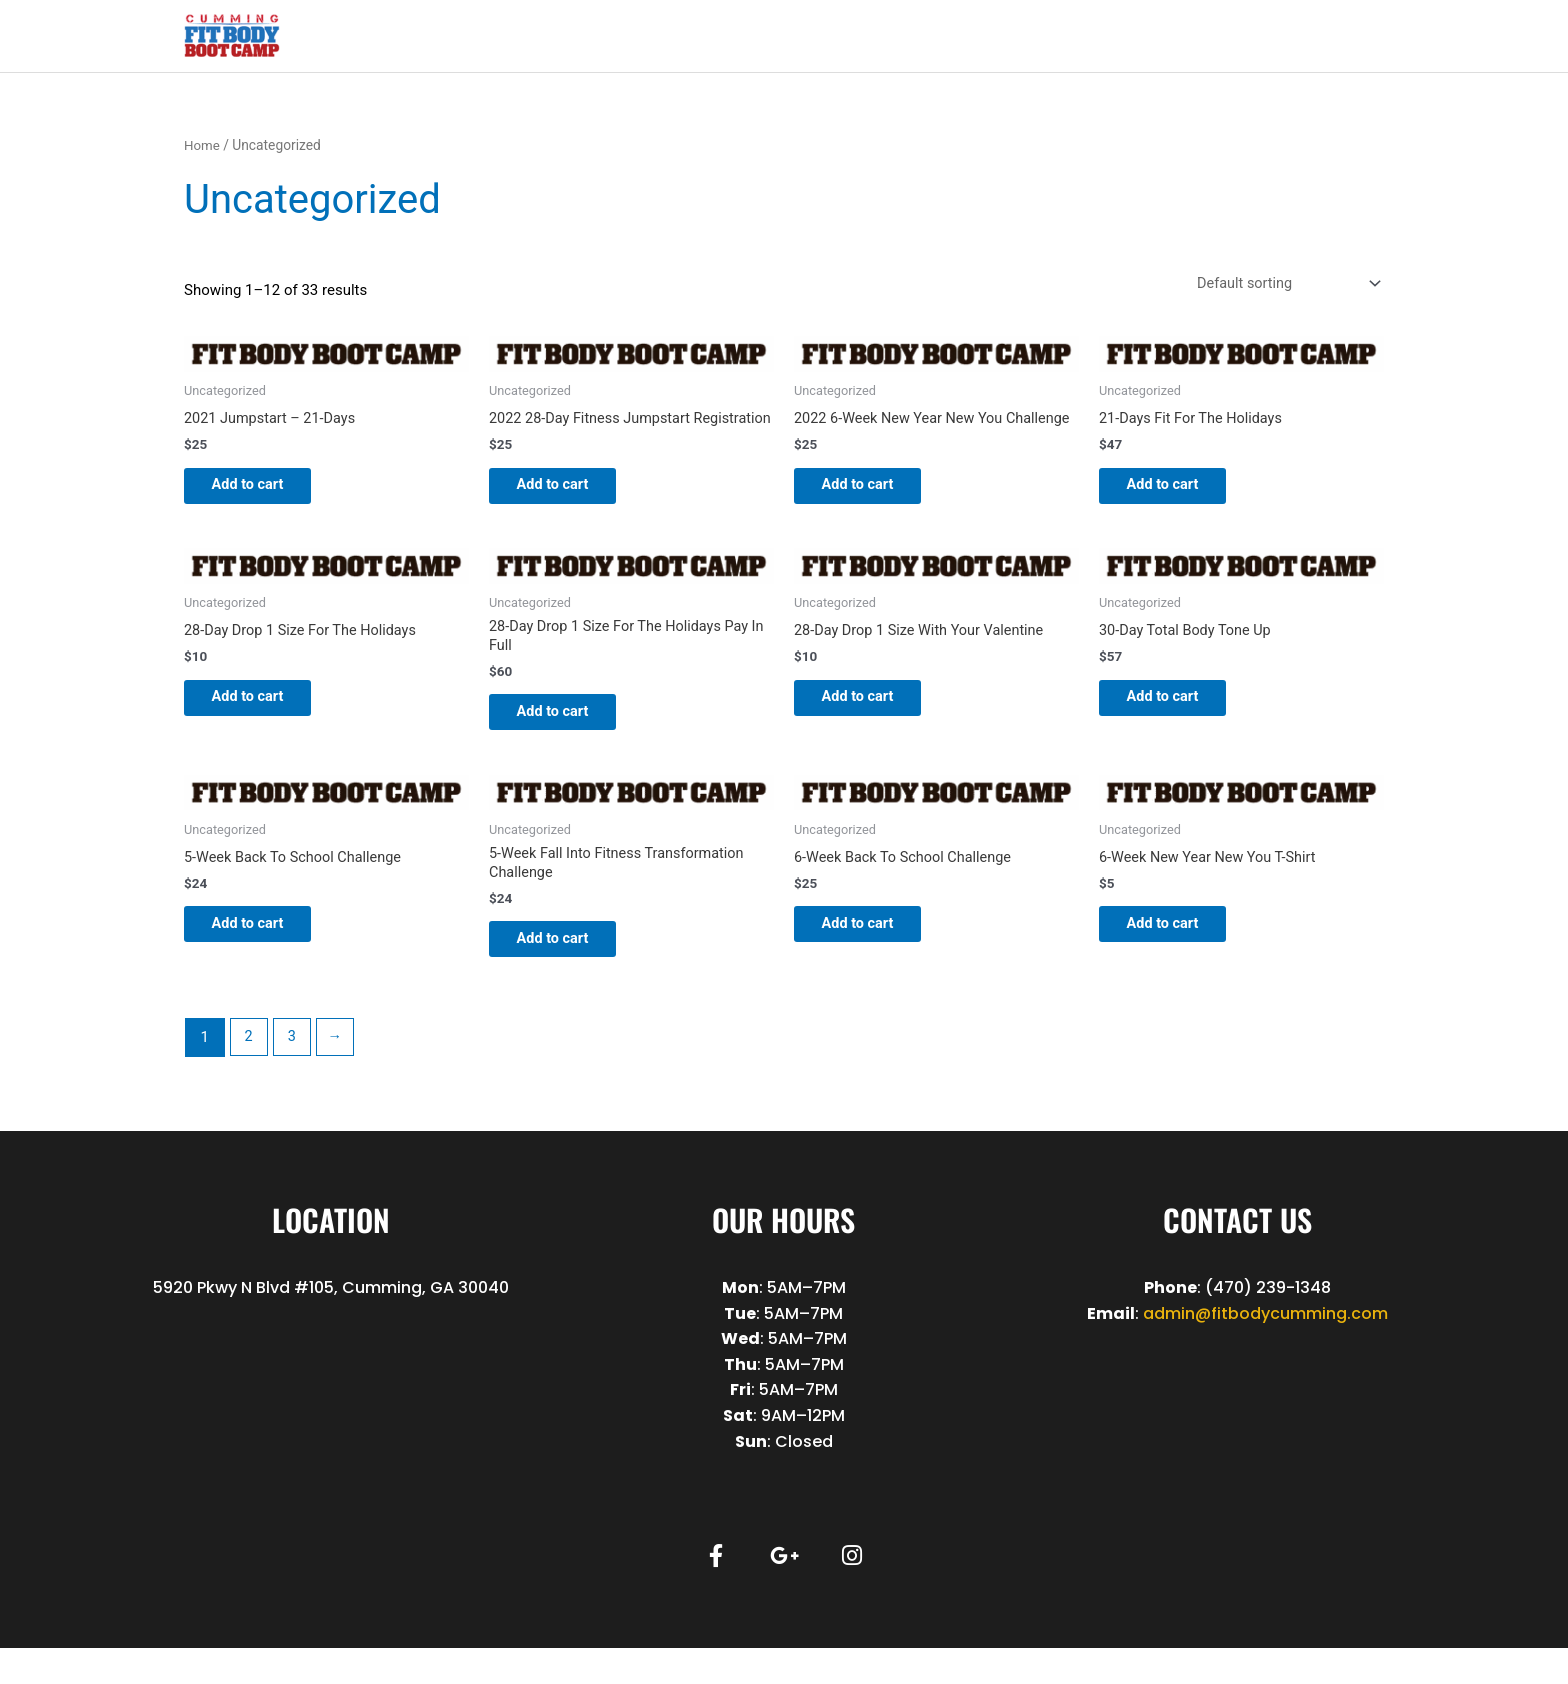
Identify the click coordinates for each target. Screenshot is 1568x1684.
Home (202, 146)
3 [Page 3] (294, 1073)
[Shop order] (1281, 285)
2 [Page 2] (249, 1073)
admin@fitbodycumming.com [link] (1265, 1348)
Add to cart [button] (261, 490)
